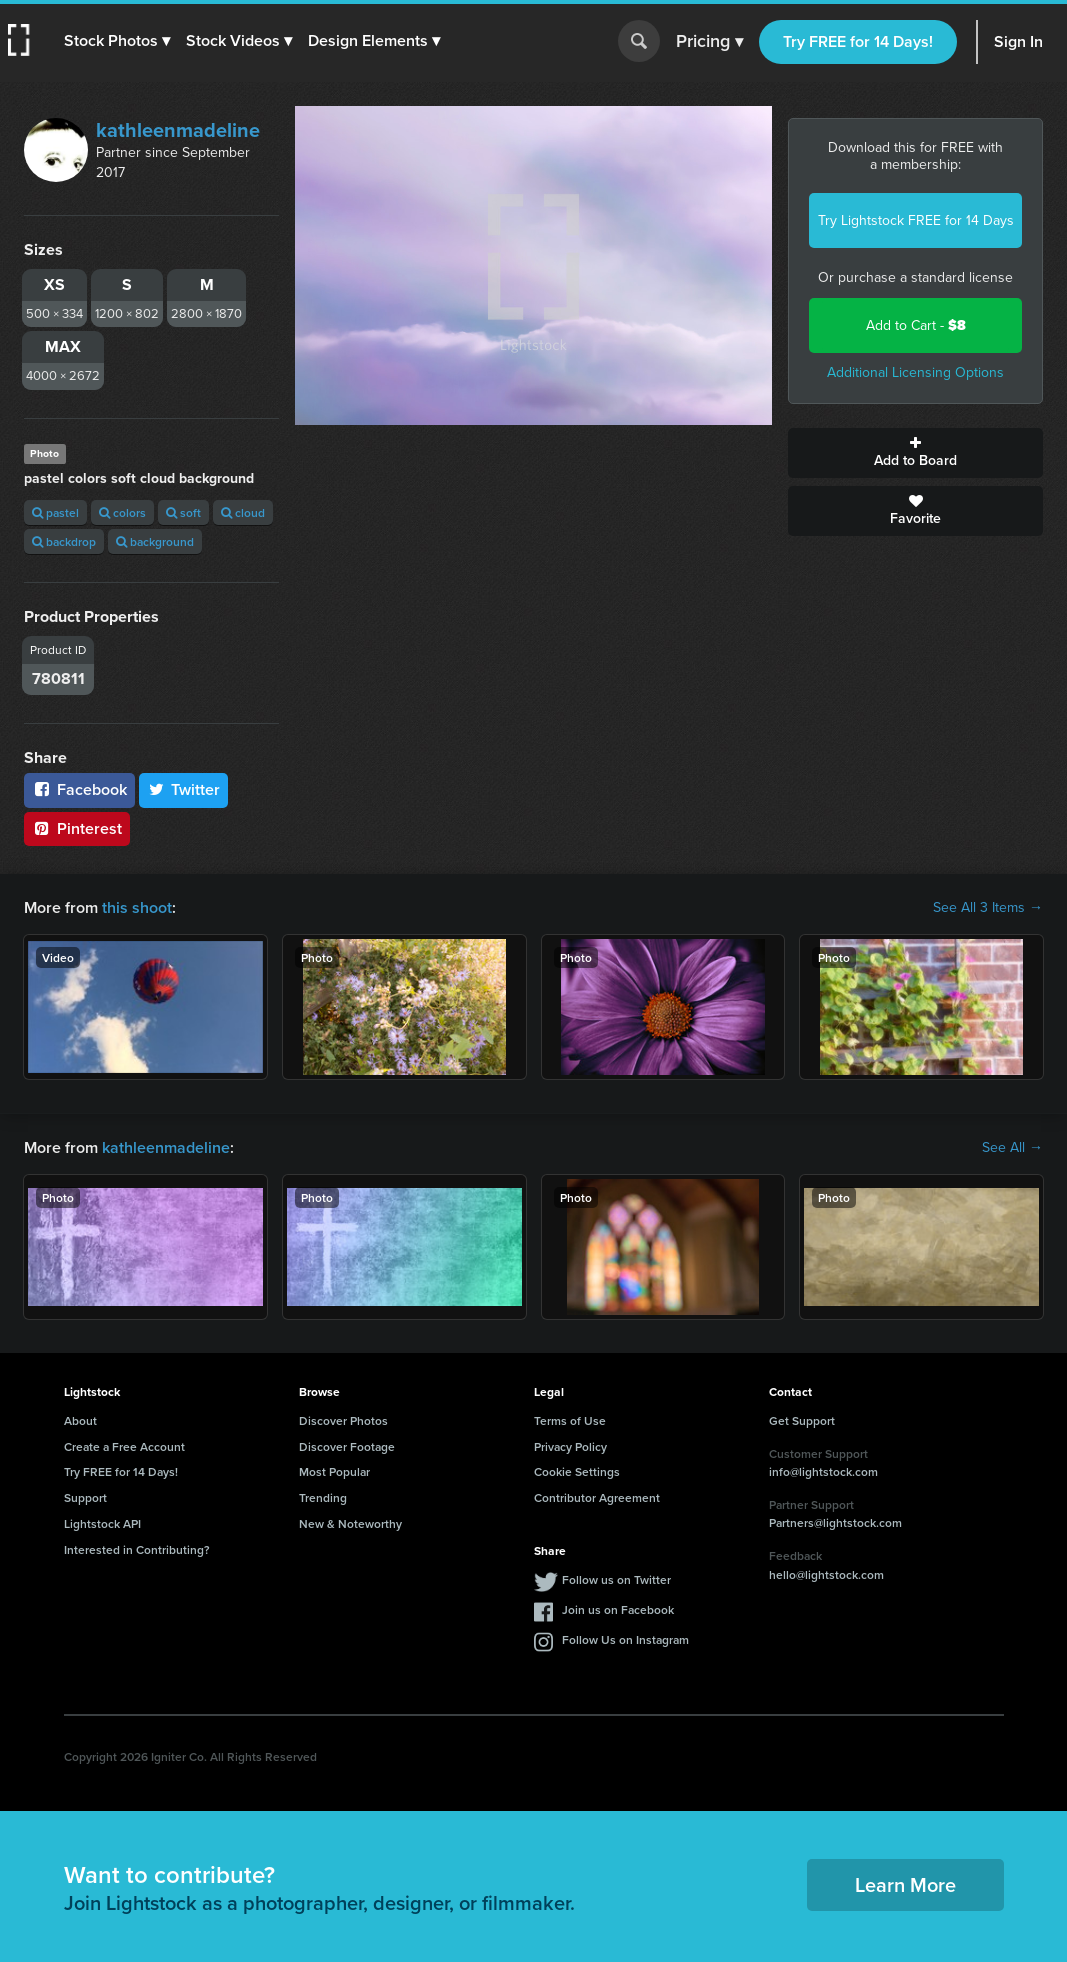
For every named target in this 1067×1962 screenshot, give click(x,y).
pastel (55, 512)
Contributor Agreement (597, 1497)
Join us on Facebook (618, 1609)
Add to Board (915, 453)
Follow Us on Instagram (625, 1639)
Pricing (709, 42)
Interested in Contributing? (137, 1549)
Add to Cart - (916, 325)
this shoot (137, 907)
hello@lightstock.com (826, 1574)
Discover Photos (343, 1420)
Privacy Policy (570, 1446)
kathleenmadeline (178, 130)
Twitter (184, 789)
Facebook (79, 789)
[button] (117, 41)
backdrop (64, 541)
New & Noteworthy (350, 1523)
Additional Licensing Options (915, 372)
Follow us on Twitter (616, 1579)
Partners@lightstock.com (835, 1522)
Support (85, 1497)
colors (122, 512)
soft (183, 512)
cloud (243, 512)
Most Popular (334, 1471)
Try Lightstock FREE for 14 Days (916, 220)
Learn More (905, 1884)
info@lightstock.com (823, 1471)
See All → (1012, 1148)
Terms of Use (570, 1420)
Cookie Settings (577, 1471)
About (80, 1420)
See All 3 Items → (988, 908)
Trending (323, 1497)
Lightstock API (102, 1523)
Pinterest (77, 828)
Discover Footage (347, 1446)
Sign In (1018, 41)
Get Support (802, 1420)
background (155, 541)
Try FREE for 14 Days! (858, 41)
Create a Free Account (124, 1446)
